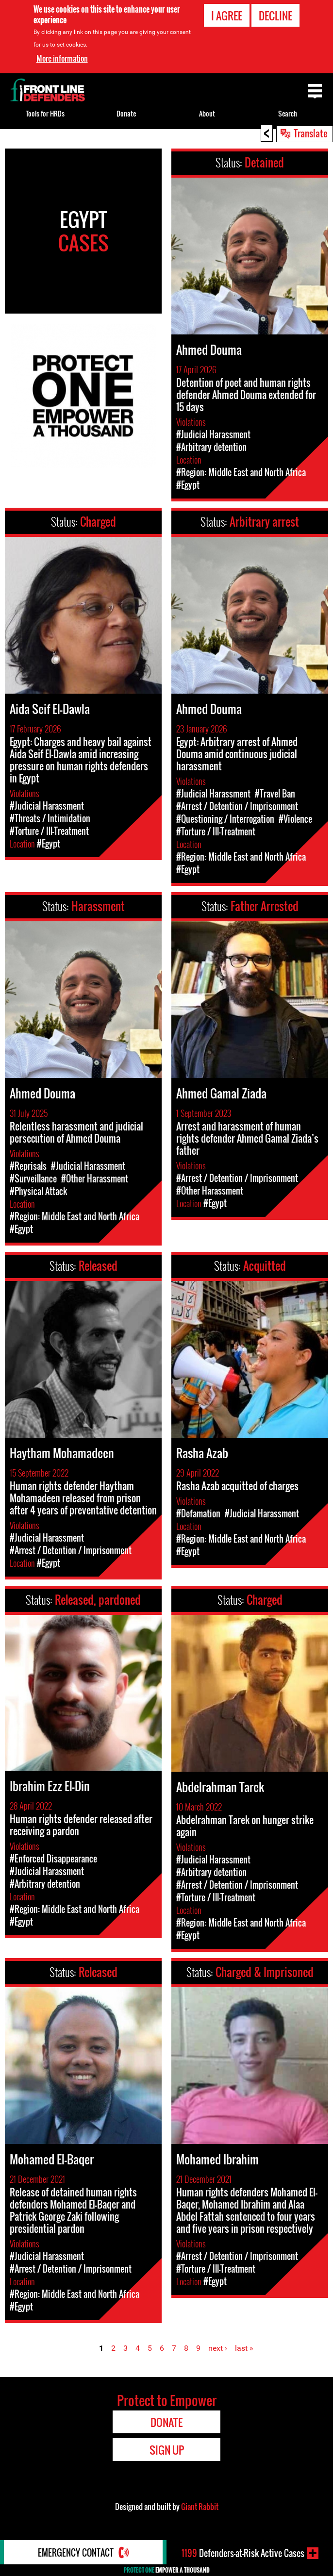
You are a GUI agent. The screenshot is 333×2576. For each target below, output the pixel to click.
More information (62, 58)
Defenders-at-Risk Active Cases (243, 2553)
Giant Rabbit (199, 2506)
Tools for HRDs (45, 113)
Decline (275, 15)
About (207, 113)
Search (287, 113)
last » (244, 2348)
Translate (311, 133)
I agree (226, 15)
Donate (126, 113)
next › (217, 2348)
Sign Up (167, 2450)
